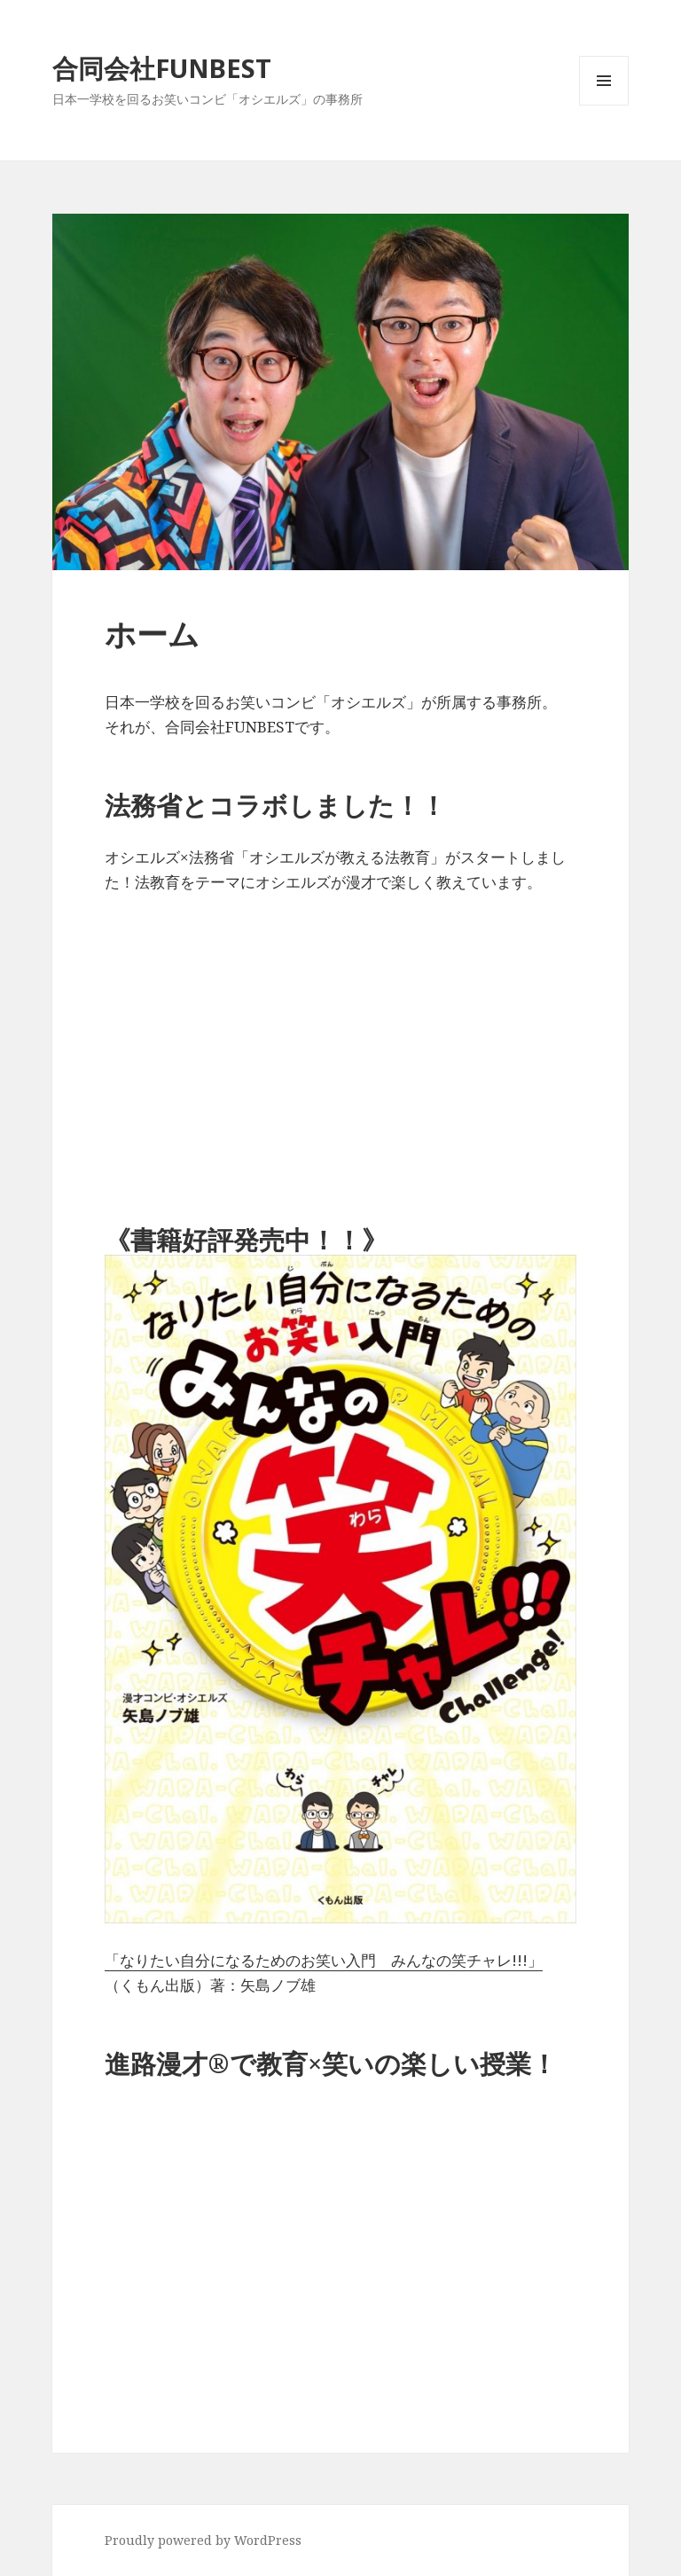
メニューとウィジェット (603, 105)
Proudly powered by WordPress (203, 2540)
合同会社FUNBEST (161, 68)
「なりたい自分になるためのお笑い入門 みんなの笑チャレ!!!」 (324, 1960)
